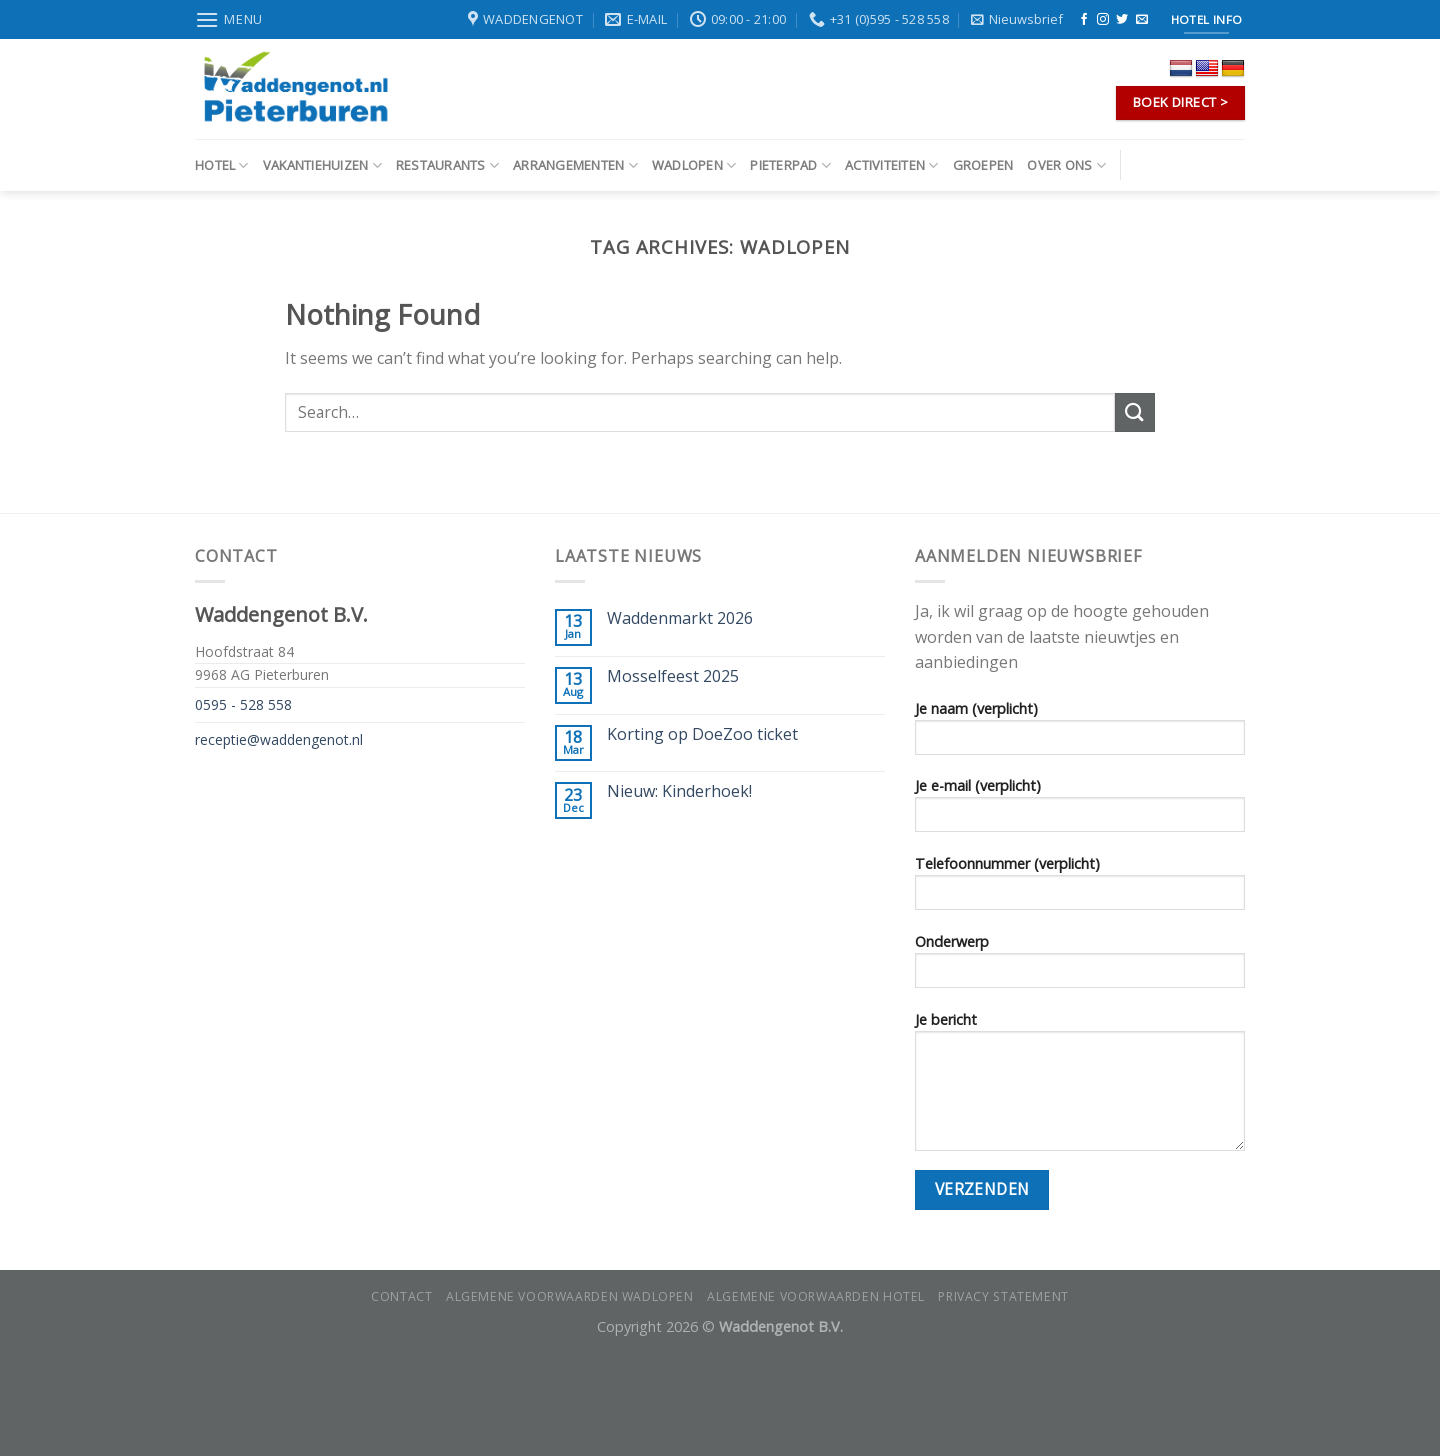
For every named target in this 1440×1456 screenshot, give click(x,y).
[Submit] (1135, 412)
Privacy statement (1003, 1296)
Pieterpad (790, 165)
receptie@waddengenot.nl (279, 739)
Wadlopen (694, 165)
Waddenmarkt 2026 (680, 618)
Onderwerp (1080, 967)
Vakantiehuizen (322, 165)
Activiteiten (892, 165)
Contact (401, 1296)
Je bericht (1080, 1087)
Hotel (222, 165)
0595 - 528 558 (243, 704)
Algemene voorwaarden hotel (816, 1296)
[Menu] (229, 19)
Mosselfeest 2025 (673, 676)
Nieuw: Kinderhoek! (679, 791)
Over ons (1066, 165)
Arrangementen (575, 165)
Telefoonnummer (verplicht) (1080, 889)
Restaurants (447, 165)
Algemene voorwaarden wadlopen (570, 1296)
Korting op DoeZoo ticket (702, 734)
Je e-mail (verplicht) (1080, 811)
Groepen (983, 165)
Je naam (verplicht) (1080, 734)
